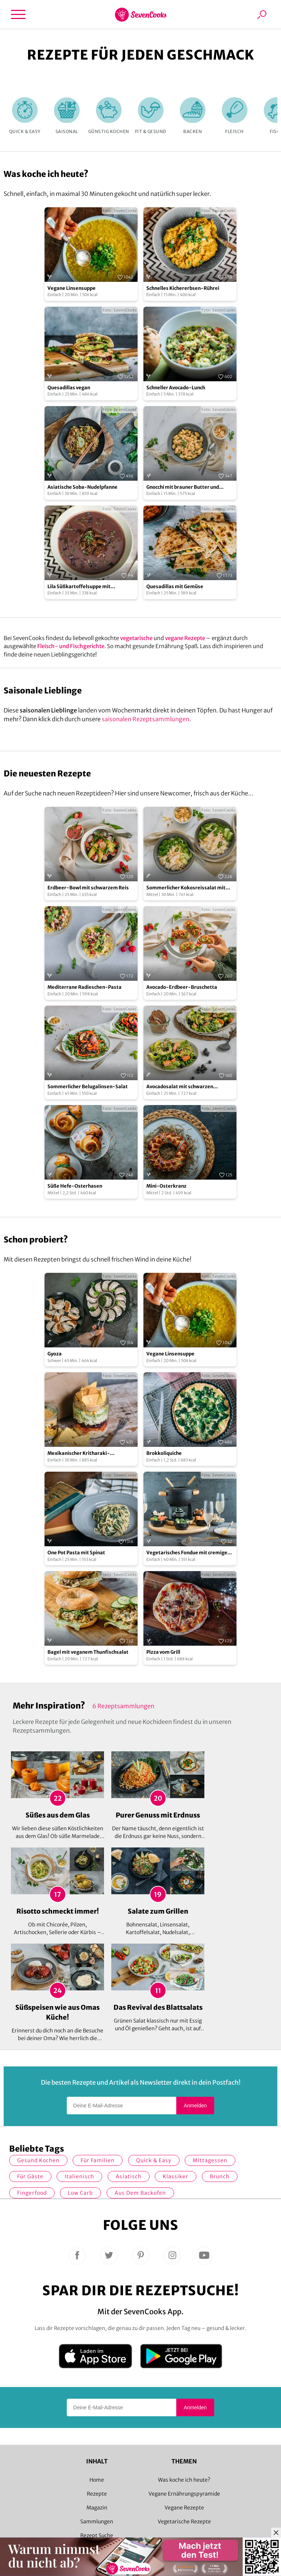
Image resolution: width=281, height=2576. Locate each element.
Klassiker (175, 2176)
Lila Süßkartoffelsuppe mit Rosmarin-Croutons (79, 586)
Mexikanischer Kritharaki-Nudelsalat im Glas (78, 1453)
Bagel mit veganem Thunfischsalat (87, 1652)
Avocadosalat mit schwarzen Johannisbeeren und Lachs (179, 1086)
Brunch (220, 2176)
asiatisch (129, 2176)
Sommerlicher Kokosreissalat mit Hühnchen (186, 888)
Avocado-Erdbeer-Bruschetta (181, 987)
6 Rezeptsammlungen (123, 1706)
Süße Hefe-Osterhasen (74, 1186)
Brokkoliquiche (164, 1453)
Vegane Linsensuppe (71, 288)
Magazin (96, 2507)
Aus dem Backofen (140, 2193)
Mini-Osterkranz (166, 1186)
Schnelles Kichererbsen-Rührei (182, 288)
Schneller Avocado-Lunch (175, 388)
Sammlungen (96, 2521)
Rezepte (97, 2493)
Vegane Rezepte (184, 2507)
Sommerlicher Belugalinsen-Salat (87, 1086)
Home (96, 2480)
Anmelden (195, 2105)
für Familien (98, 2160)
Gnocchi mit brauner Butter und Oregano (182, 487)
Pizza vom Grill (163, 1652)
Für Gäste (30, 2176)
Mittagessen (210, 2160)
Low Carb (80, 2193)
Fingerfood (32, 2193)
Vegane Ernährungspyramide (184, 2493)
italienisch (79, 2176)
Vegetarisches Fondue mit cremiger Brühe (188, 1553)
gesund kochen (38, 2160)
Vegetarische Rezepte (184, 2521)
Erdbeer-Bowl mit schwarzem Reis (88, 888)
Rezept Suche (96, 2535)
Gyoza (54, 1354)
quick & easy (154, 2160)
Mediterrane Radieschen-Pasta (84, 987)
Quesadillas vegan (68, 388)
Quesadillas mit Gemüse (174, 586)
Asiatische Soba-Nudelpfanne (82, 487)
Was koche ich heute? (184, 2480)
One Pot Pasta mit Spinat (76, 1553)
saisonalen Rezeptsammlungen (145, 719)
